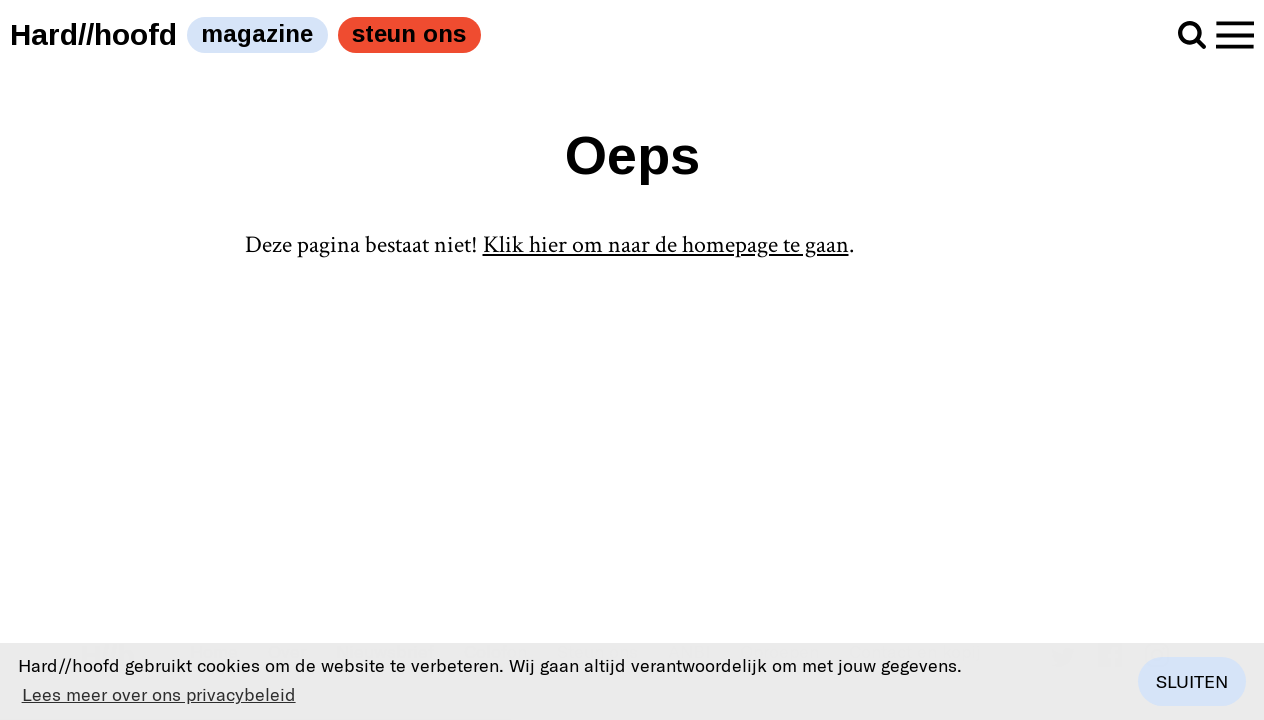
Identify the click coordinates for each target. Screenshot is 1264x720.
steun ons (409, 33)
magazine (257, 33)
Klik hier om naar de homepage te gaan (666, 244)
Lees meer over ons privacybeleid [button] (159, 694)
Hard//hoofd (93, 34)
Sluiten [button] (1192, 681)
